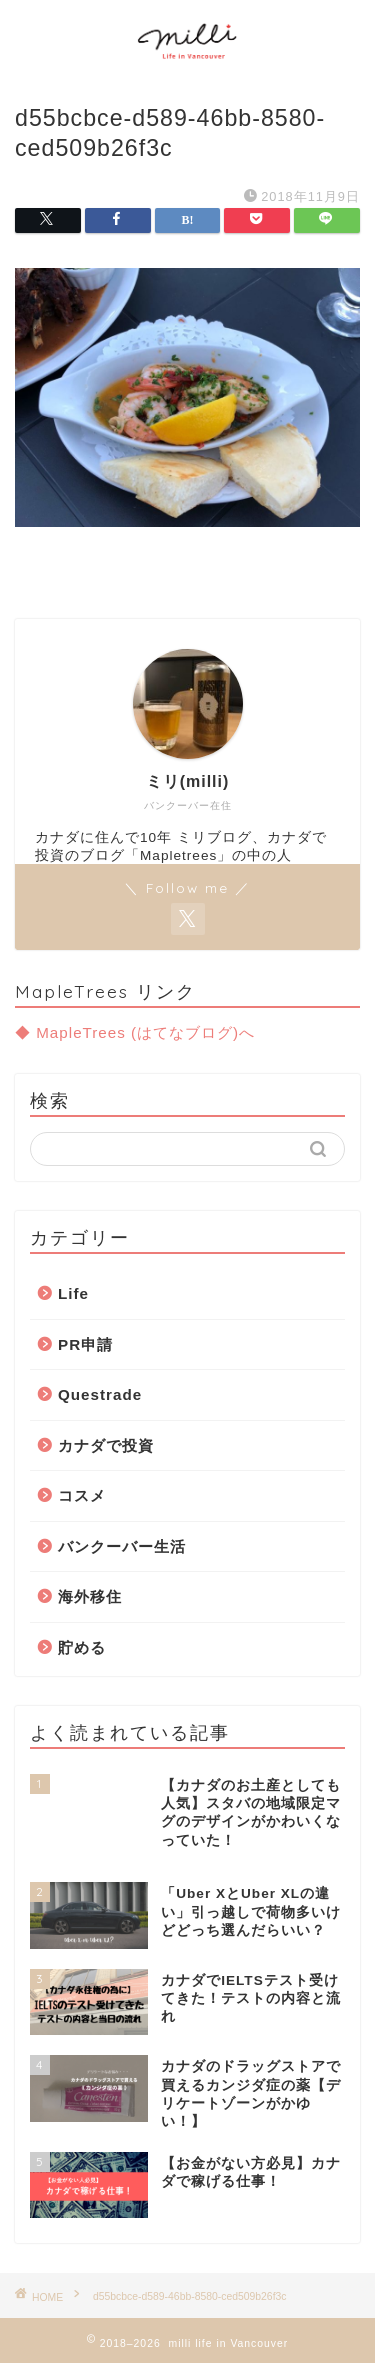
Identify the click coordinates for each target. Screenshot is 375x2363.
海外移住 (90, 1596)
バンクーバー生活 (122, 1546)
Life (73, 1293)
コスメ (82, 1495)
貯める (82, 1647)
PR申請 (85, 1344)
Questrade (100, 1394)
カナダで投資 (106, 1445)
